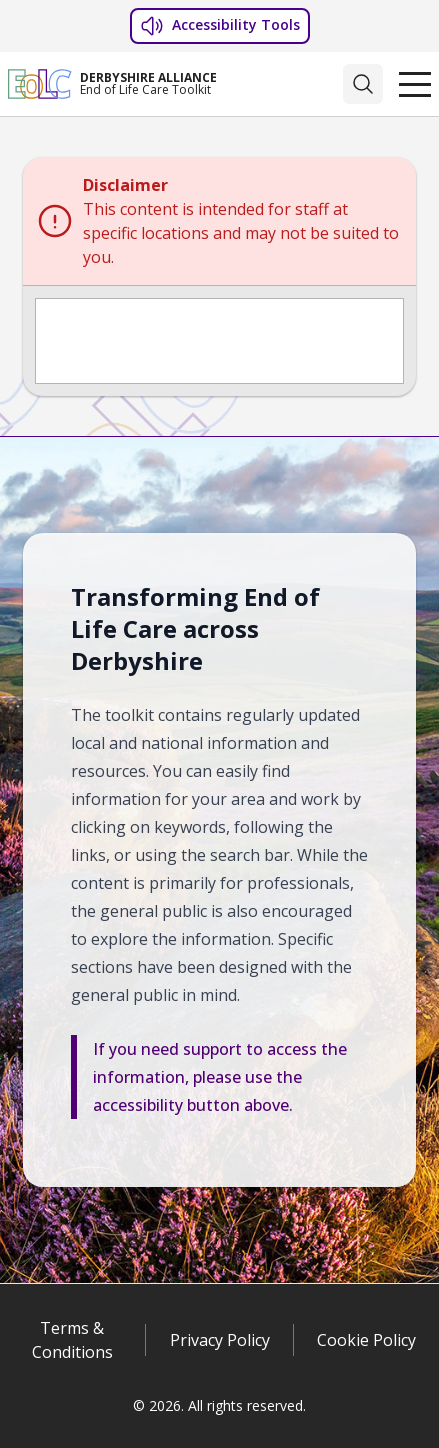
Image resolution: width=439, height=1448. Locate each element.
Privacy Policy (220, 1340)
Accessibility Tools (220, 26)
